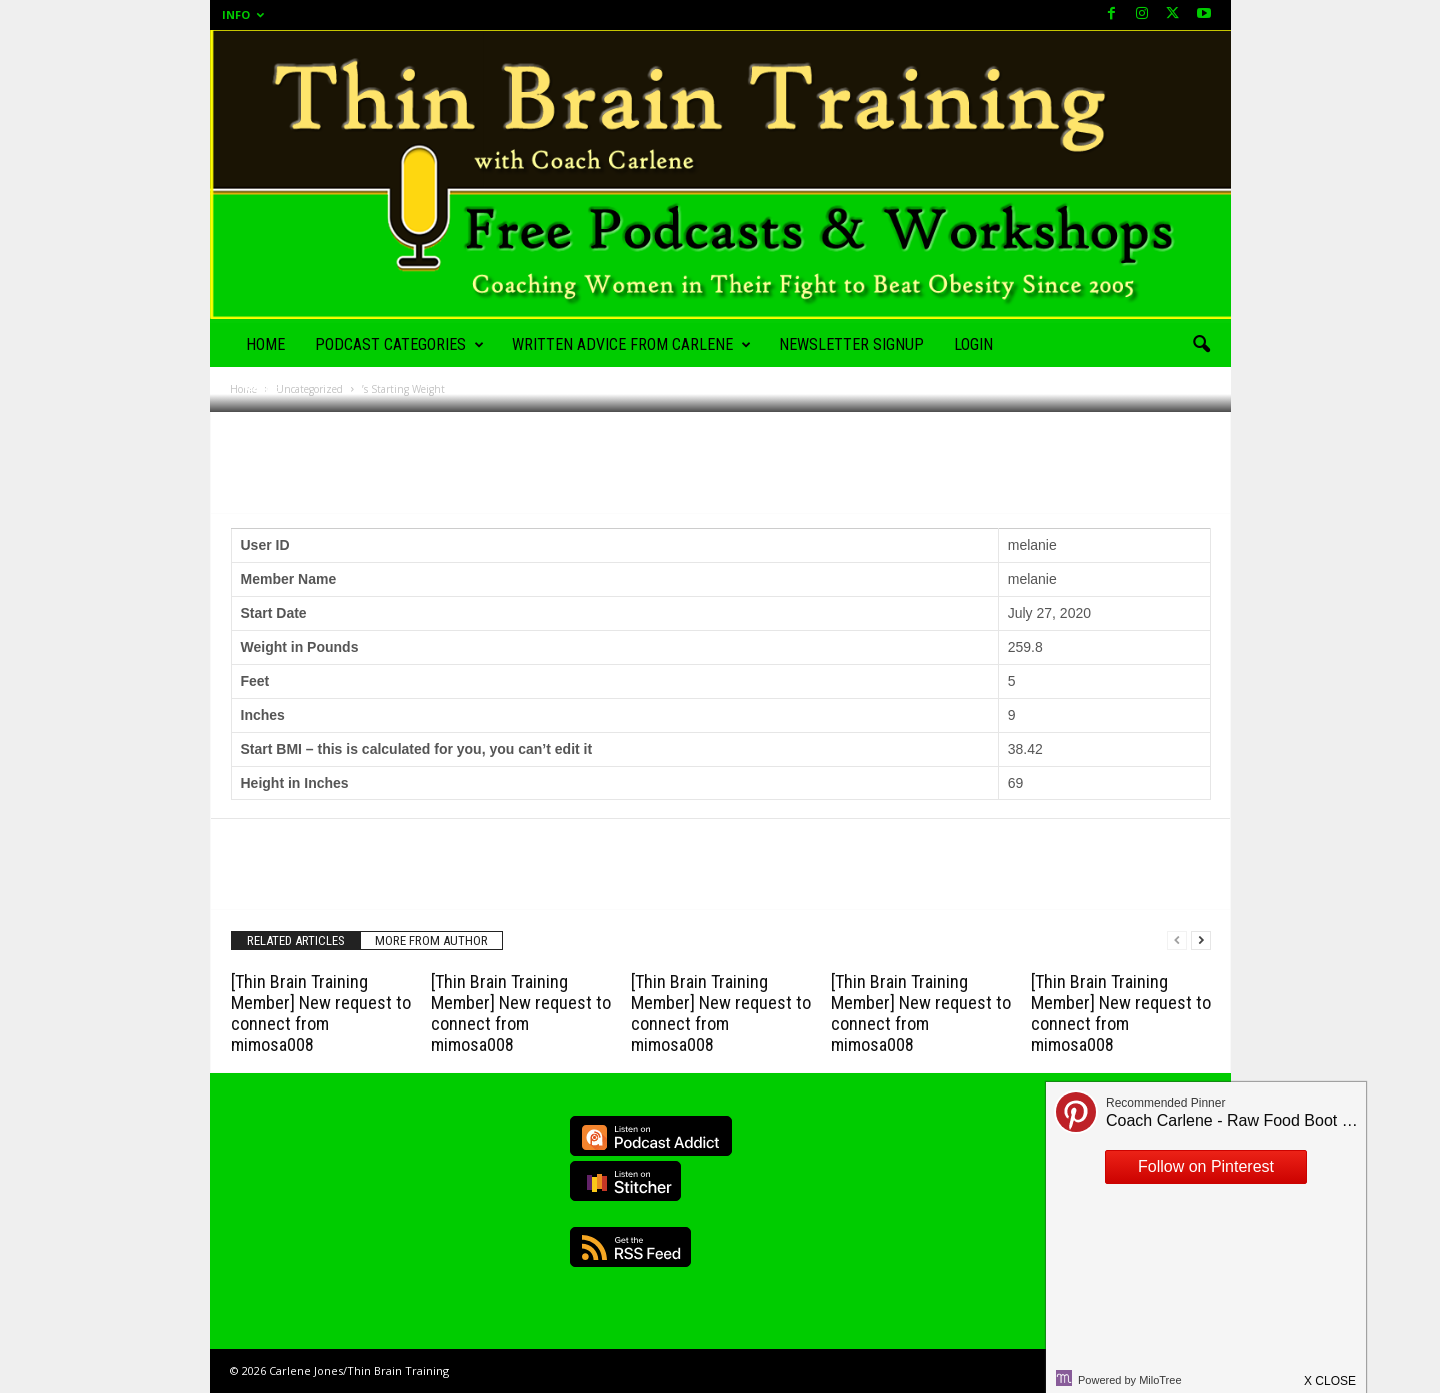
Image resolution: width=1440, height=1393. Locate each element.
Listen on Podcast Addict (651, 1136)
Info (243, 14)
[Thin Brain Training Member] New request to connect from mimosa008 (321, 1013)
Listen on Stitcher (625, 1181)
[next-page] (1201, 940)
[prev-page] (1177, 940)
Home (265, 344)
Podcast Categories (399, 345)
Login (973, 344)
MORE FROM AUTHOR (431, 940)
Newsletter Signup (851, 344)
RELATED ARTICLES (296, 940)
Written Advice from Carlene (631, 345)
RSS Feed (630, 1247)
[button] (1201, 345)
